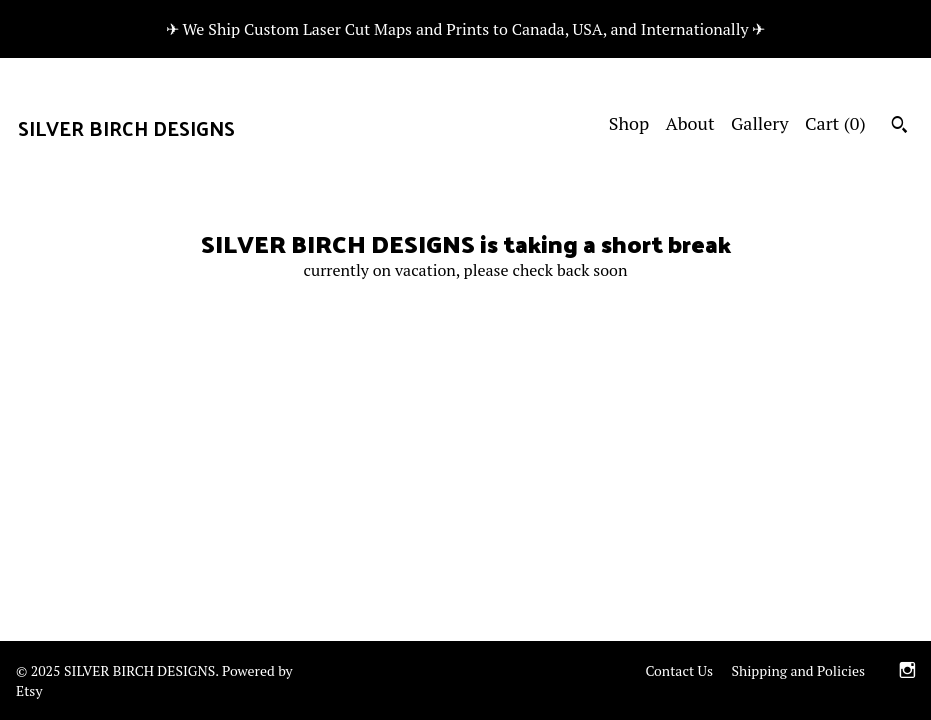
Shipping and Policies (798, 670)
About (690, 123)
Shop (629, 123)
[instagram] (907, 672)
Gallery (760, 123)
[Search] (899, 127)
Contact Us (679, 670)
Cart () (835, 123)
